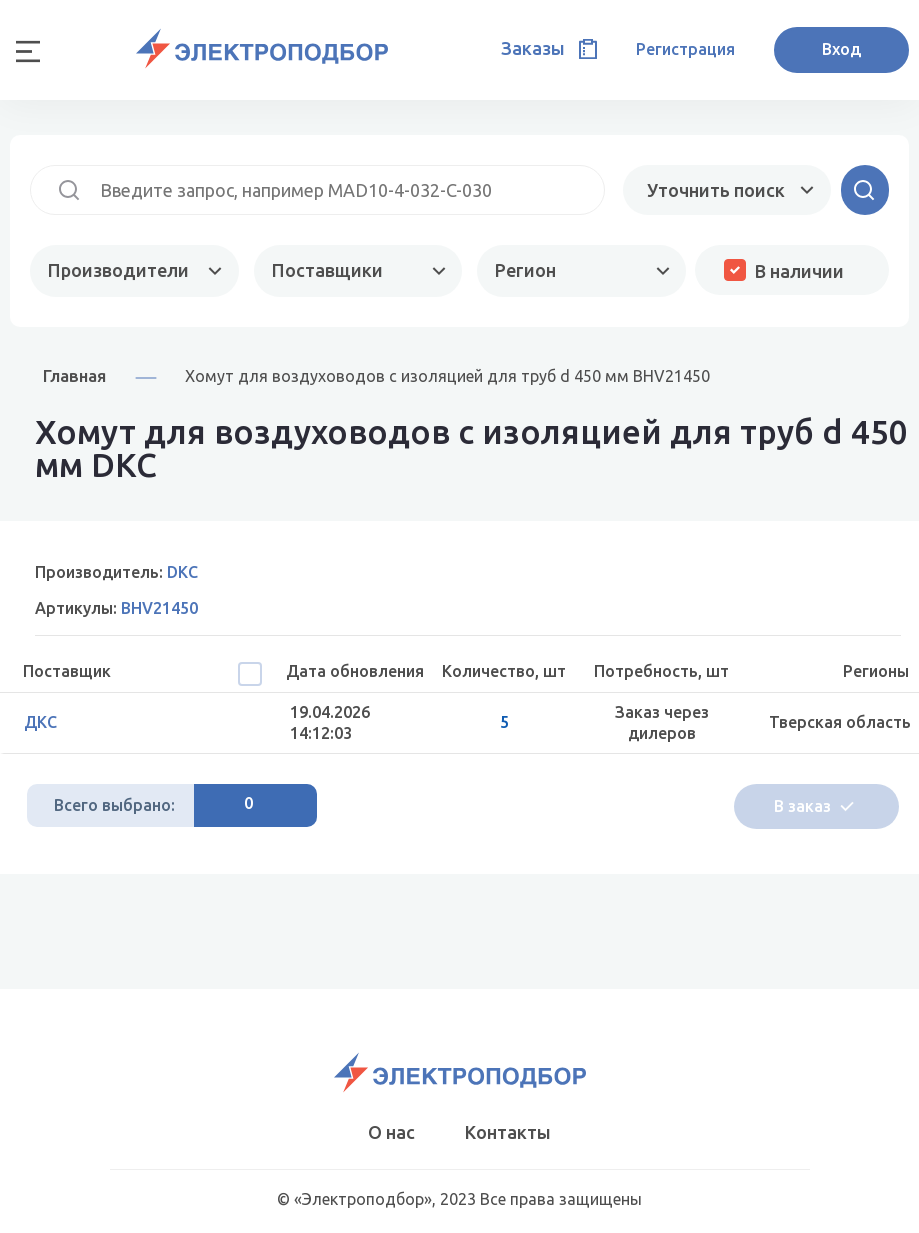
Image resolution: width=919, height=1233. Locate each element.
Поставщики (327, 270)
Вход (841, 49)
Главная (74, 375)
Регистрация (685, 49)
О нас (391, 1132)
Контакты (508, 1132)
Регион (525, 270)
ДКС (40, 722)
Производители (118, 270)
